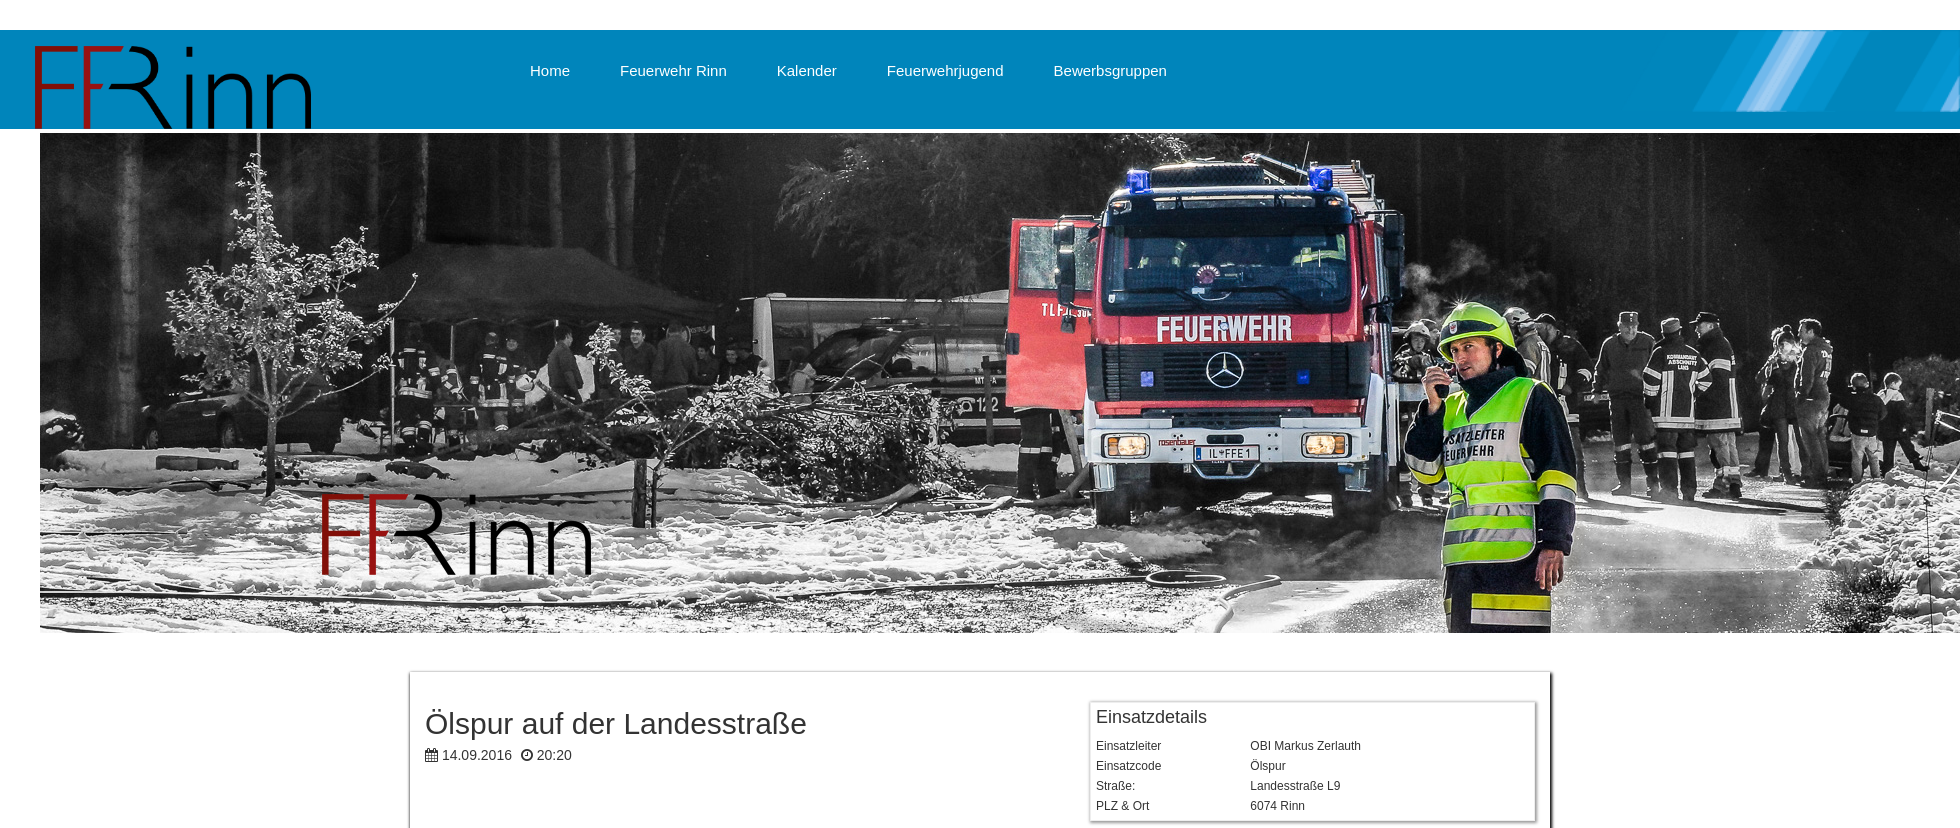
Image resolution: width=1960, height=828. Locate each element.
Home (550, 70)
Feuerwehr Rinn (673, 70)
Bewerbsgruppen (1110, 70)
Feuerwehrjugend (945, 70)
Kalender (807, 70)
